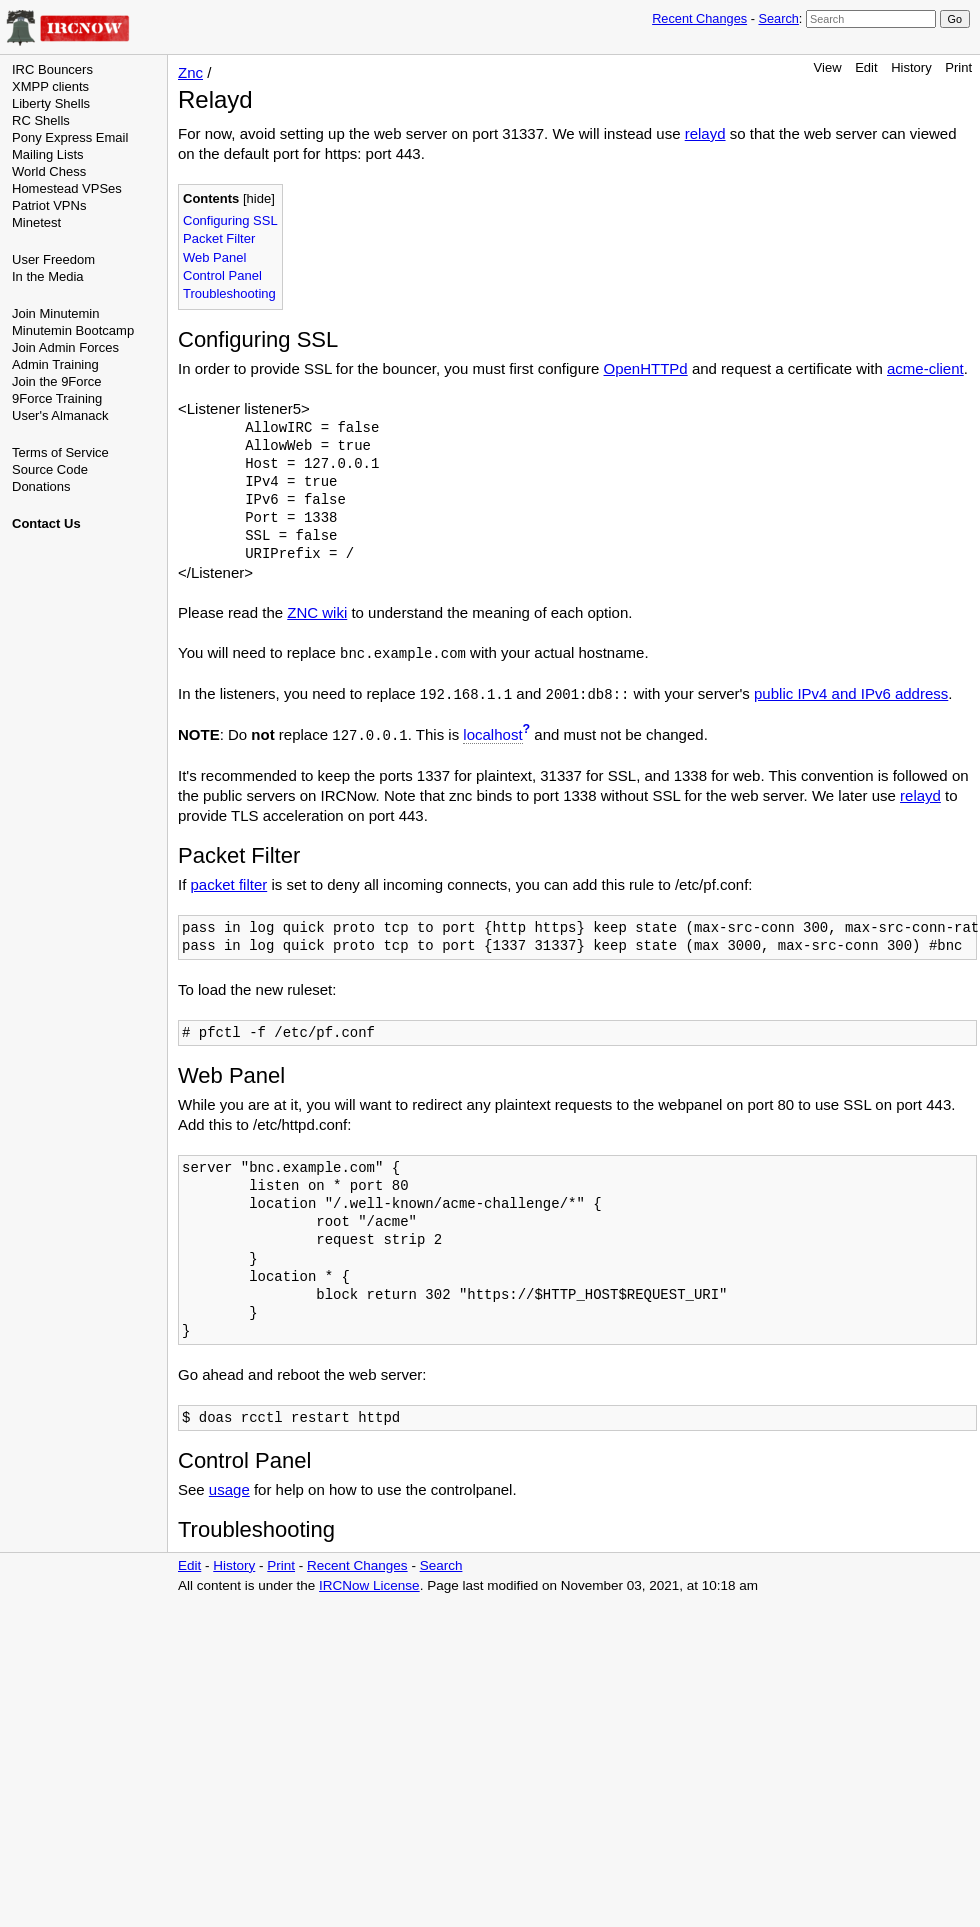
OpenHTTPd (646, 368)
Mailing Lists (48, 154)
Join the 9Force (57, 381)
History (911, 67)
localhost (492, 734)
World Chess (49, 171)
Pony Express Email (70, 137)
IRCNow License (369, 1585)
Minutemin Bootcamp (73, 330)
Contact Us (46, 523)
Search (778, 18)
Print (958, 67)
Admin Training (55, 364)
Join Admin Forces (65, 347)
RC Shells (41, 120)
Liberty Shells (51, 103)
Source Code (50, 469)
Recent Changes (699, 18)
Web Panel (214, 257)
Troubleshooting (229, 293)
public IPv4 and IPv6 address (851, 693)
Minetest (36, 222)
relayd (705, 133)
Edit (866, 67)
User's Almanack (60, 415)
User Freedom (53, 259)
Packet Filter (219, 238)
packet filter (229, 884)
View (828, 67)
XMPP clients (50, 86)
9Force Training (57, 398)
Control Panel (222, 275)
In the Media (48, 276)
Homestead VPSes (67, 188)
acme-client (925, 368)
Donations (41, 486)
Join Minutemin (55, 313)
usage (229, 1489)
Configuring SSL (230, 220)
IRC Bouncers (52, 69)
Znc (190, 72)
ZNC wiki (317, 612)
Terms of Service (60, 452)
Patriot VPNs (49, 205)
